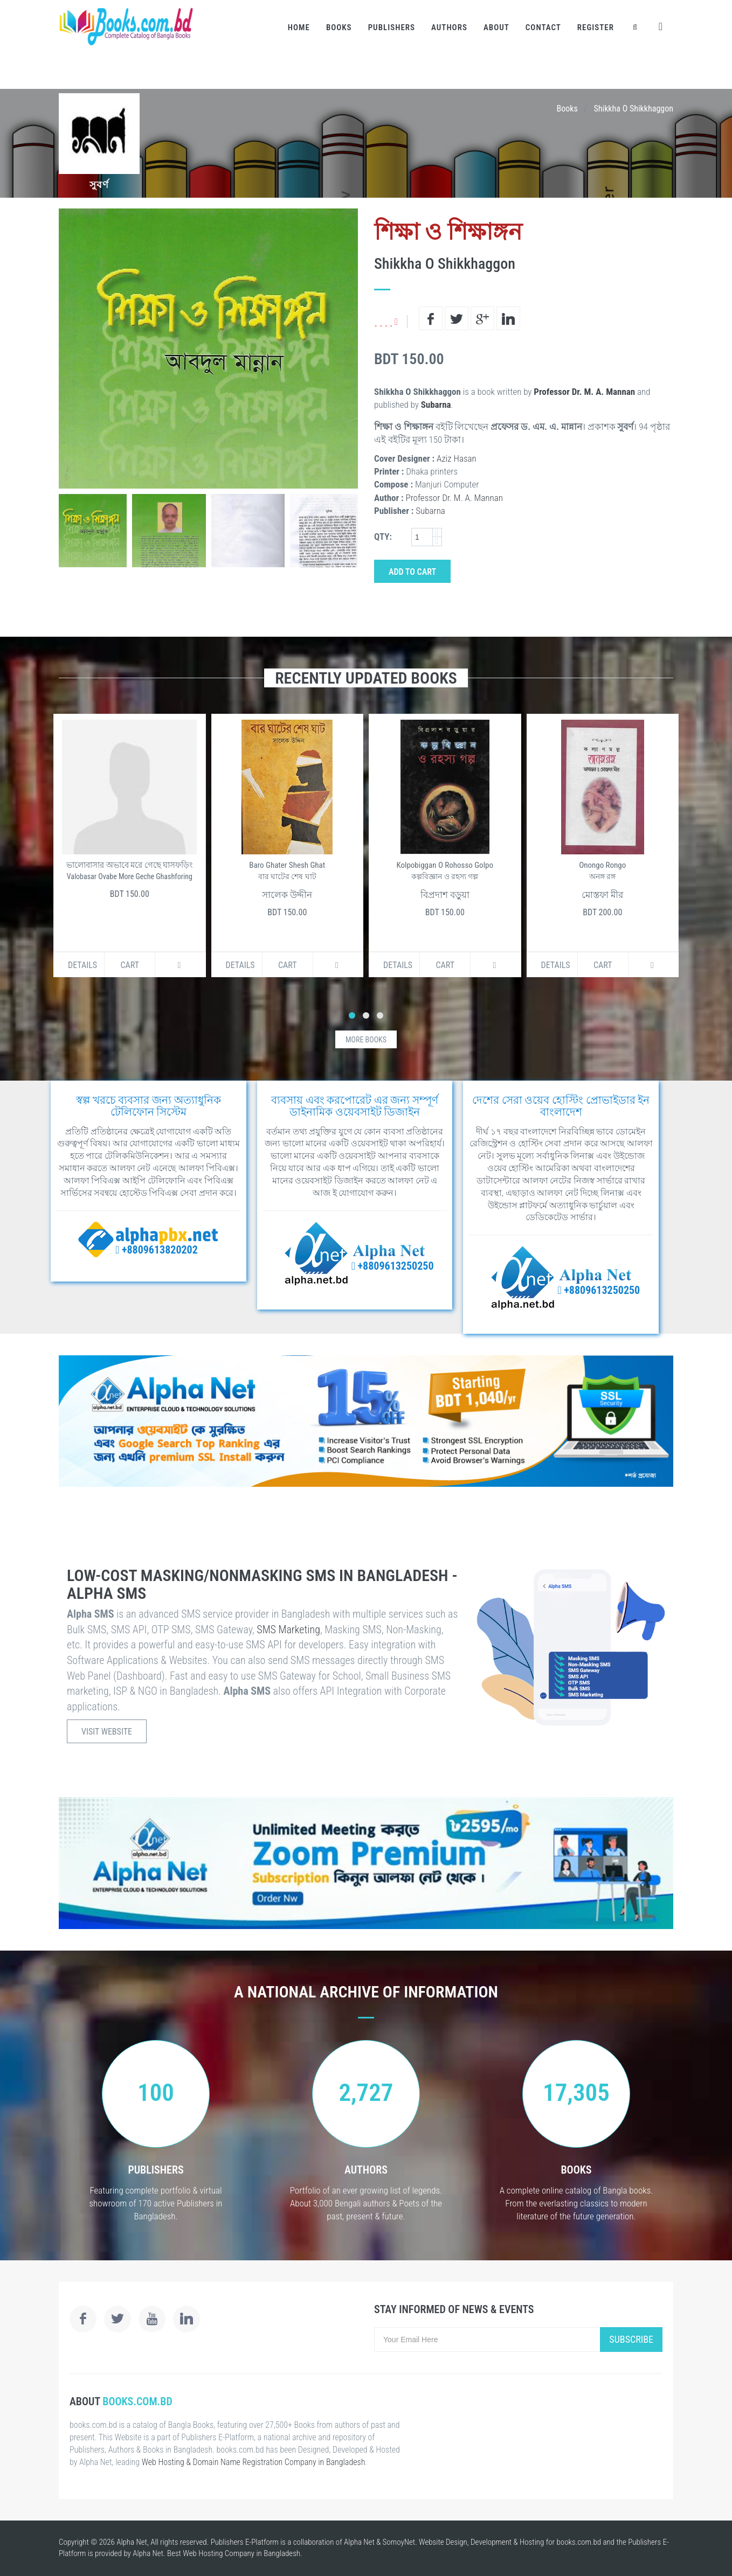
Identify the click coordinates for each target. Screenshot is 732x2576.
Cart (129, 965)
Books (339, 27)
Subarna (436, 404)
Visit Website (106, 1731)
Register (595, 27)
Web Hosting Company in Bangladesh (241, 2553)
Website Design (443, 2542)
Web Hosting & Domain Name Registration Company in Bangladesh (253, 2462)
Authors (449, 27)
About (496, 27)
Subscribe (631, 2339)
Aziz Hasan (457, 458)
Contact (543, 27)
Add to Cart (412, 572)
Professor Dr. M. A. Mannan (584, 391)
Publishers (391, 27)
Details (82, 965)
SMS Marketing (288, 1629)
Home (299, 27)
